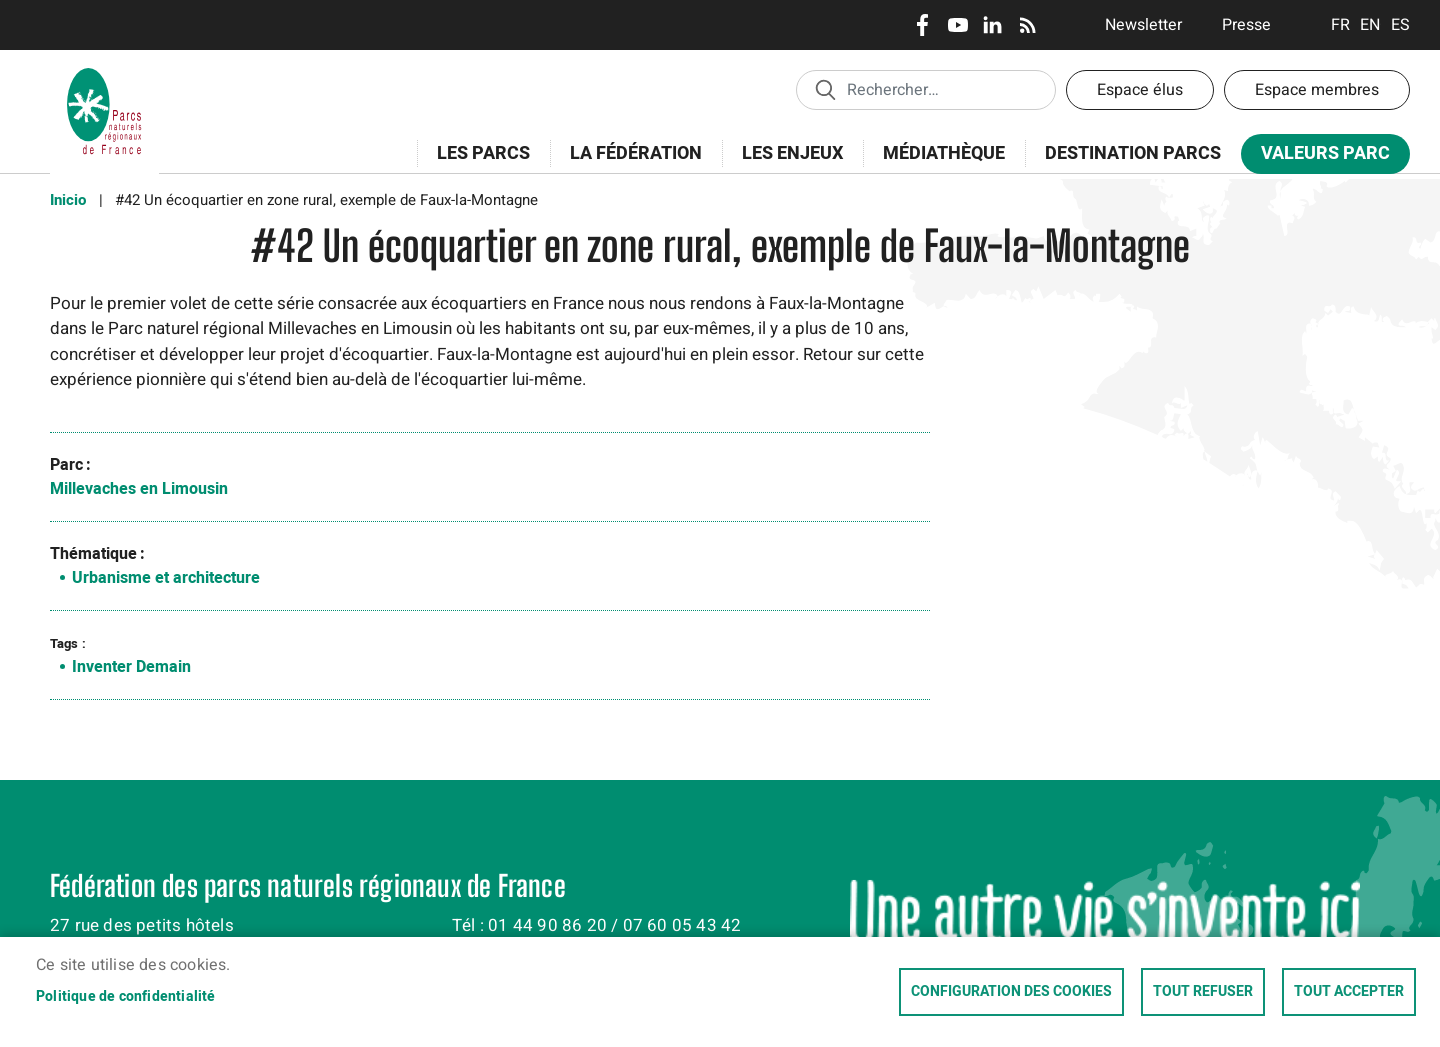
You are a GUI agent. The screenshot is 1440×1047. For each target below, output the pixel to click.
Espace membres (1317, 90)
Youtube (957, 25)
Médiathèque (944, 153)
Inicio (68, 200)
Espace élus (1140, 90)
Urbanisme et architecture (166, 578)
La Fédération (629, 164)
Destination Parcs (1133, 153)
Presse (1246, 25)
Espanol (1400, 25)
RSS (1027, 25)
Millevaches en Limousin (139, 489)
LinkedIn (992, 25)
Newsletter (1143, 25)
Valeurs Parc (1319, 157)
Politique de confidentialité (126, 997)
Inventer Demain (131, 667)
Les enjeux (786, 164)
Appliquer (825, 89)
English (1370, 25)
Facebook (922, 25)
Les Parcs (477, 164)
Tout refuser (1203, 992)
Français (1340, 25)
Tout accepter (1349, 992)
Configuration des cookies (1011, 992)
